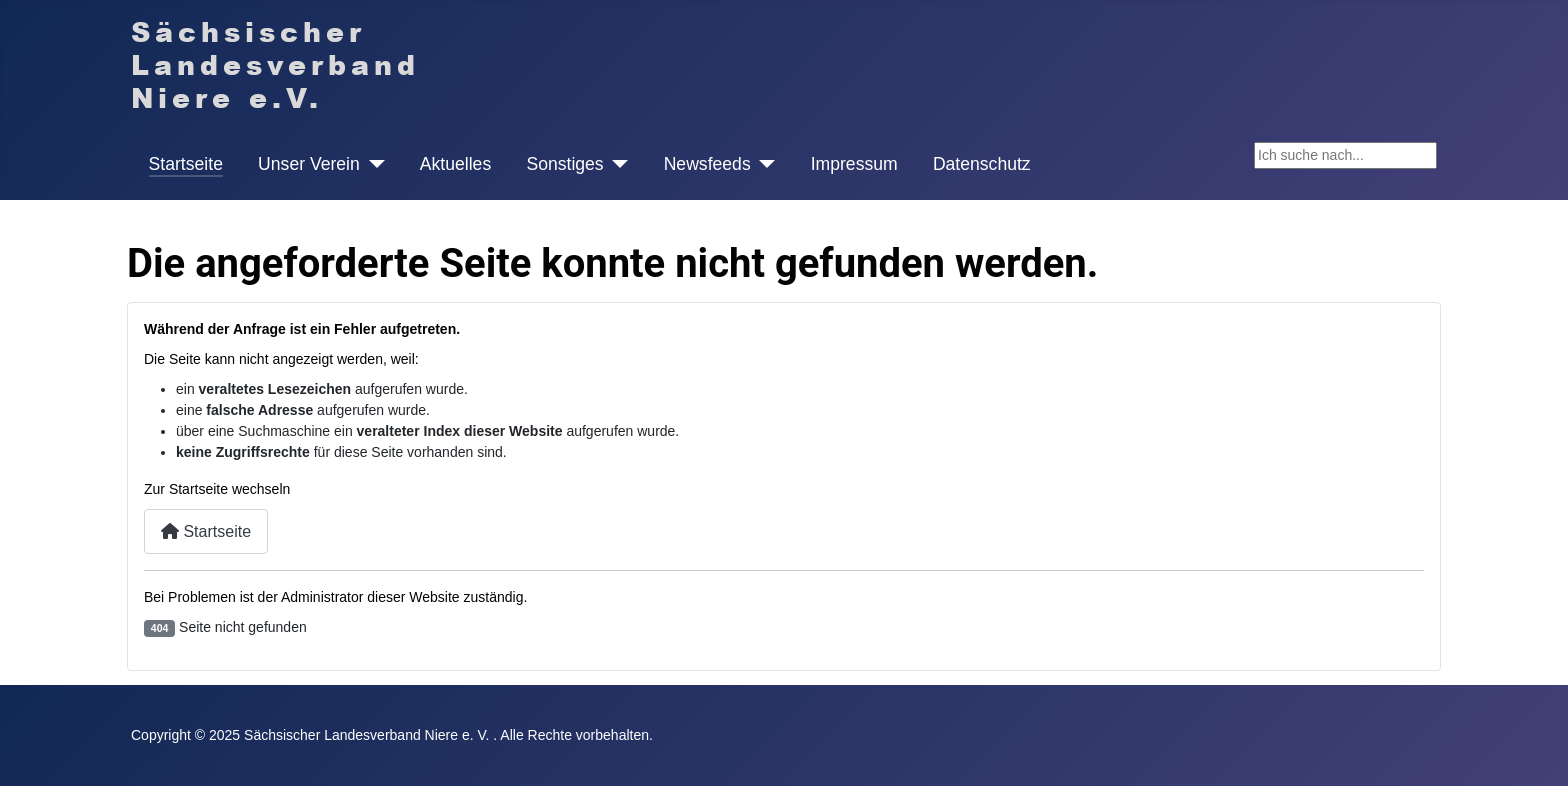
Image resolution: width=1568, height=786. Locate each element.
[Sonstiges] (616, 164)
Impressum (854, 164)
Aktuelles (455, 164)
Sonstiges (564, 164)
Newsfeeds (707, 164)
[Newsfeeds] (763, 164)
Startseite (186, 164)
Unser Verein (309, 164)
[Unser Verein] (372, 164)
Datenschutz (982, 164)
